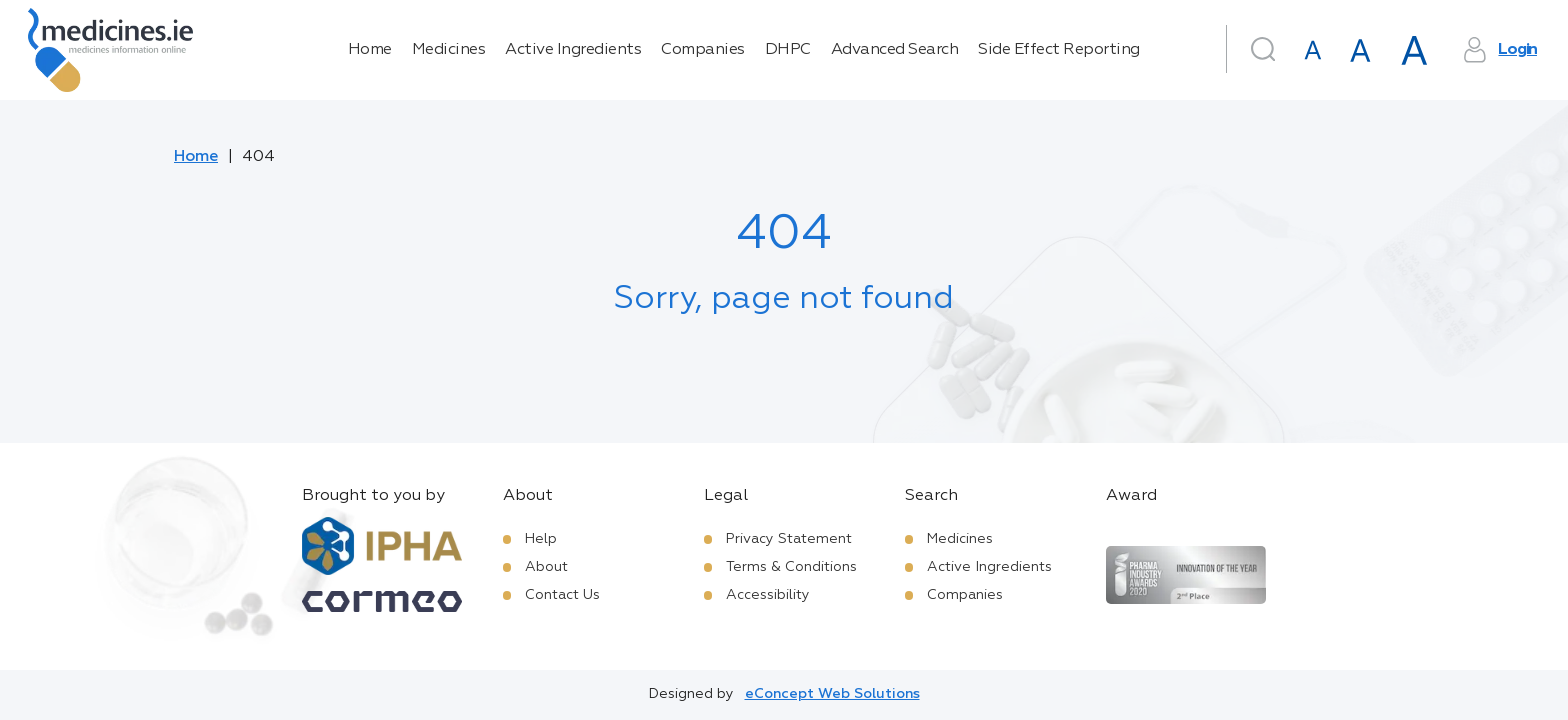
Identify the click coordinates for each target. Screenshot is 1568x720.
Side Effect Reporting (1059, 50)
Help (541, 539)
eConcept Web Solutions (832, 694)
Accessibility (768, 595)
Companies (703, 50)
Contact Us (562, 595)
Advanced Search (895, 50)
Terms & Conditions (791, 567)
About (546, 567)
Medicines (449, 50)
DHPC (788, 50)
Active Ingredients (573, 50)
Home (370, 50)
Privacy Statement (789, 539)
